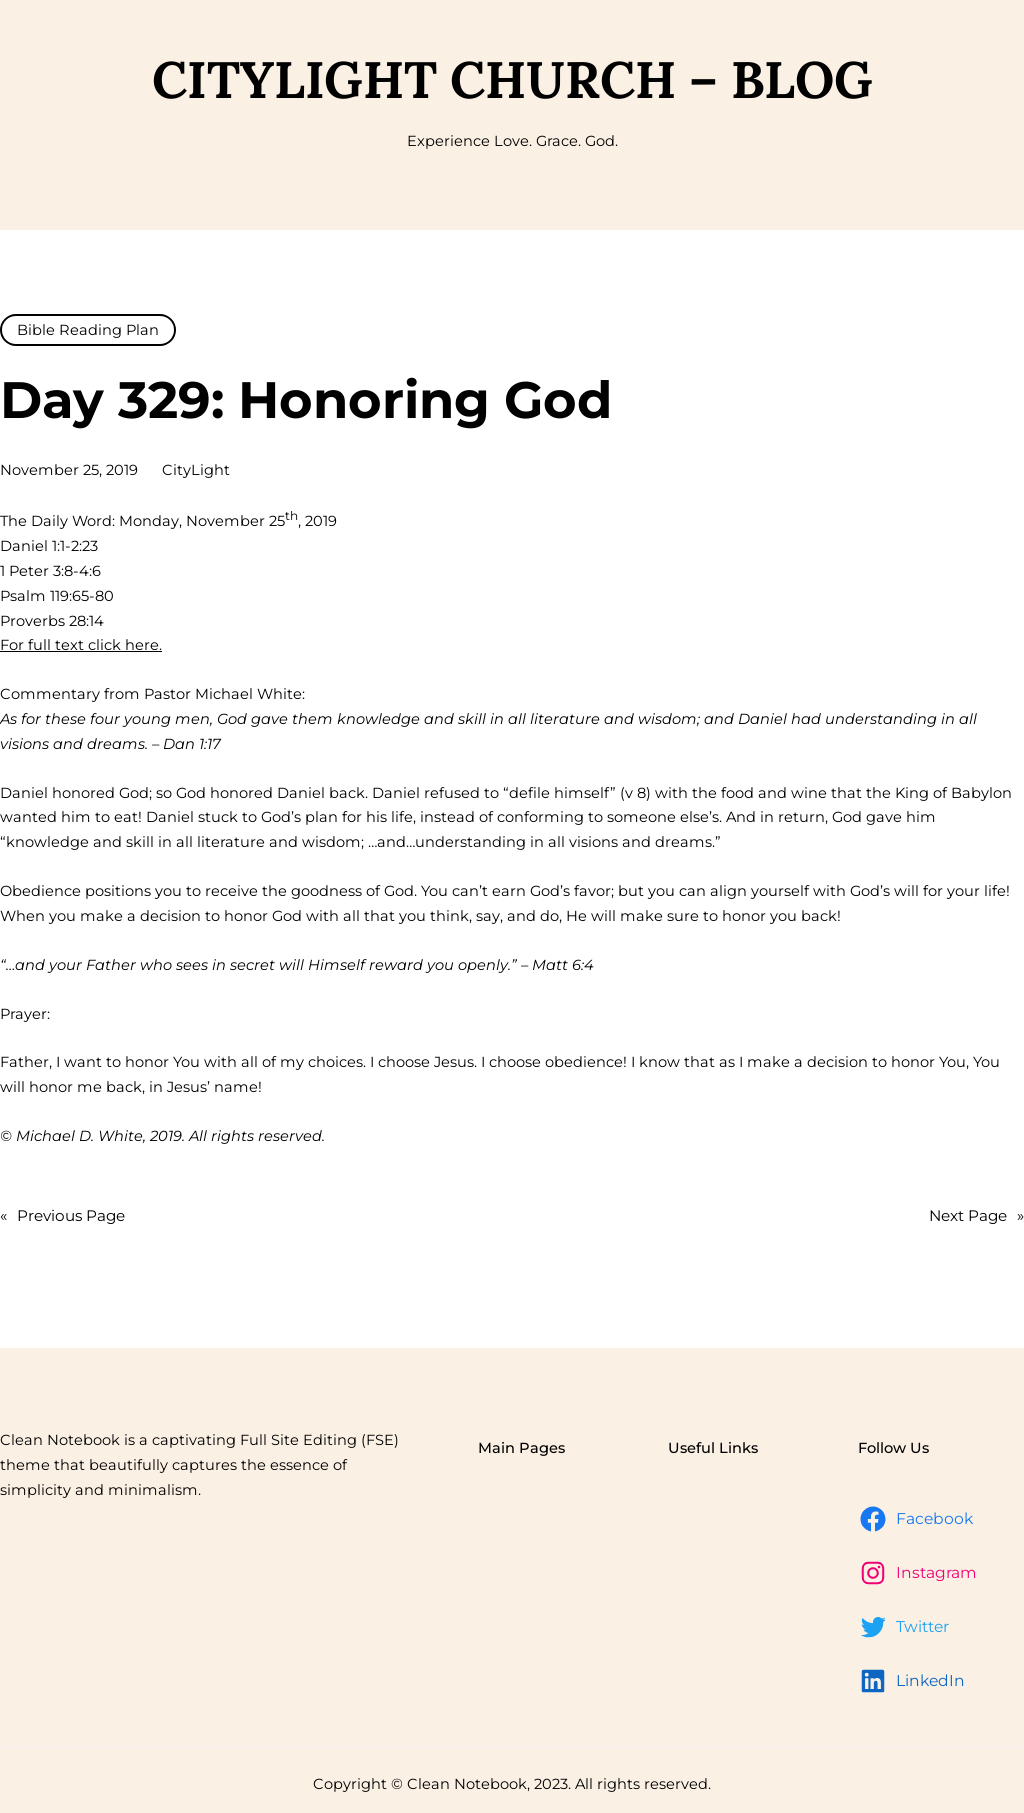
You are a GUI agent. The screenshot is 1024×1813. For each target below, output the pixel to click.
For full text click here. (81, 645)
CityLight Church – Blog (512, 79)
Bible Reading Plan (88, 330)
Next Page (976, 1216)
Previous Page (62, 1216)
